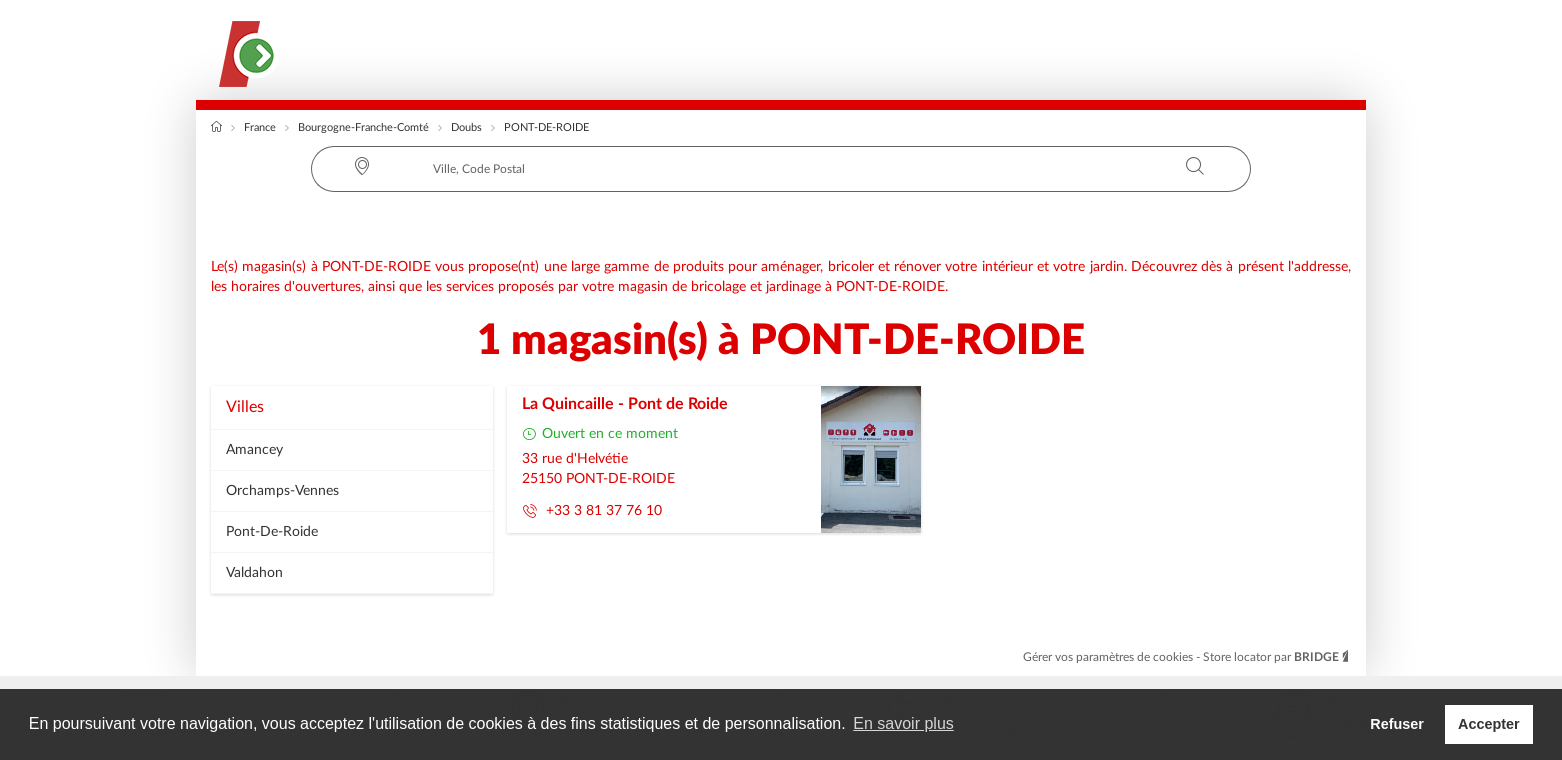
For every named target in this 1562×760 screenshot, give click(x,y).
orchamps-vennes (282, 491)
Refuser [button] (1397, 724)
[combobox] (781, 169)
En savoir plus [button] (903, 723)
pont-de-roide (272, 532)
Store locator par (1277, 657)
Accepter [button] (1489, 724)
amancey (254, 450)
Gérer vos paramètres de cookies (1109, 657)
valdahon (254, 573)
